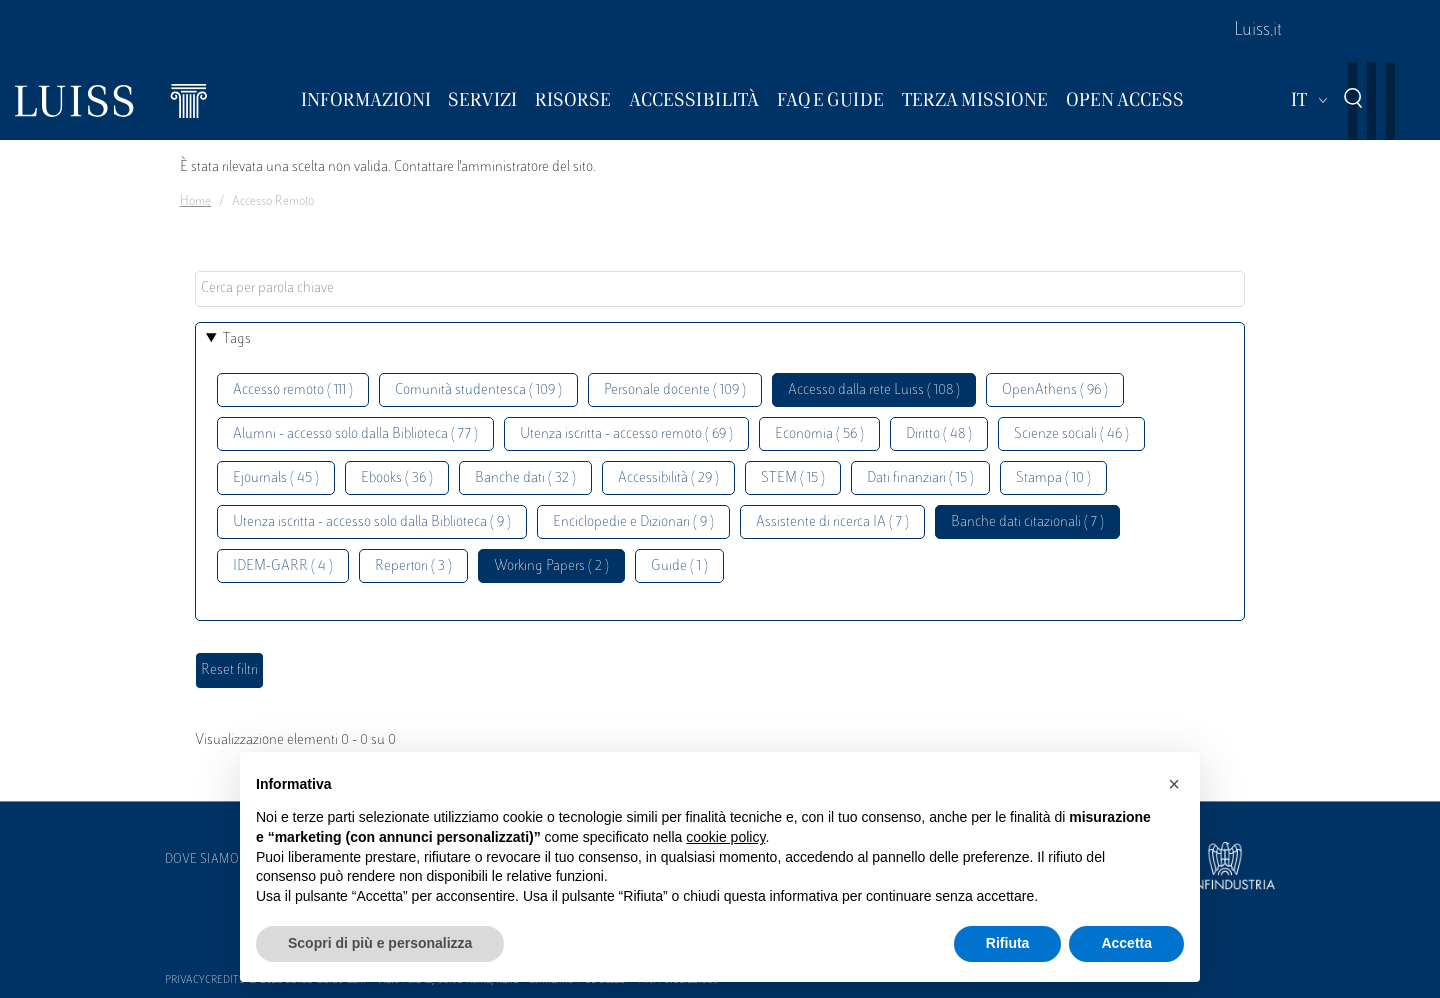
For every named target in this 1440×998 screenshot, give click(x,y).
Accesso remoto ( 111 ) (293, 390)
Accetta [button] (1126, 943)
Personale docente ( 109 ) (675, 390)
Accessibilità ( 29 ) (668, 478)
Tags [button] (237, 339)
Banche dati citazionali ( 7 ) (1027, 522)
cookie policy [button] (725, 837)
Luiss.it (1258, 31)
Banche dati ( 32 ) (525, 478)
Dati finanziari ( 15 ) (920, 478)
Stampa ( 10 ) (1053, 478)
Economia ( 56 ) (819, 434)
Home (195, 202)
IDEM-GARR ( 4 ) (283, 566)
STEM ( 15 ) (793, 478)
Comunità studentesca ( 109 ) (478, 390)
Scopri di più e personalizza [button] (380, 943)
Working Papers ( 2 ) (551, 566)
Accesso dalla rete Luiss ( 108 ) (874, 390)
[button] (1174, 784)
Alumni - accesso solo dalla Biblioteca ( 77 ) (355, 434)
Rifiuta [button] (1008, 943)
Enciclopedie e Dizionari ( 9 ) (633, 522)
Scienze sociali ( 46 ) (1071, 434)
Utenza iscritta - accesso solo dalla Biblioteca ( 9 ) (372, 522)
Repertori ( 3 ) (413, 566)
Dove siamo (202, 860)
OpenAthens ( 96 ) (1055, 390)
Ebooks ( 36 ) (397, 478)
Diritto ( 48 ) (939, 434)
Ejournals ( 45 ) (276, 478)
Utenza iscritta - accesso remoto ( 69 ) (626, 434)
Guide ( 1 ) (679, 566)
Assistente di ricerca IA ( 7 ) (832, 522)
